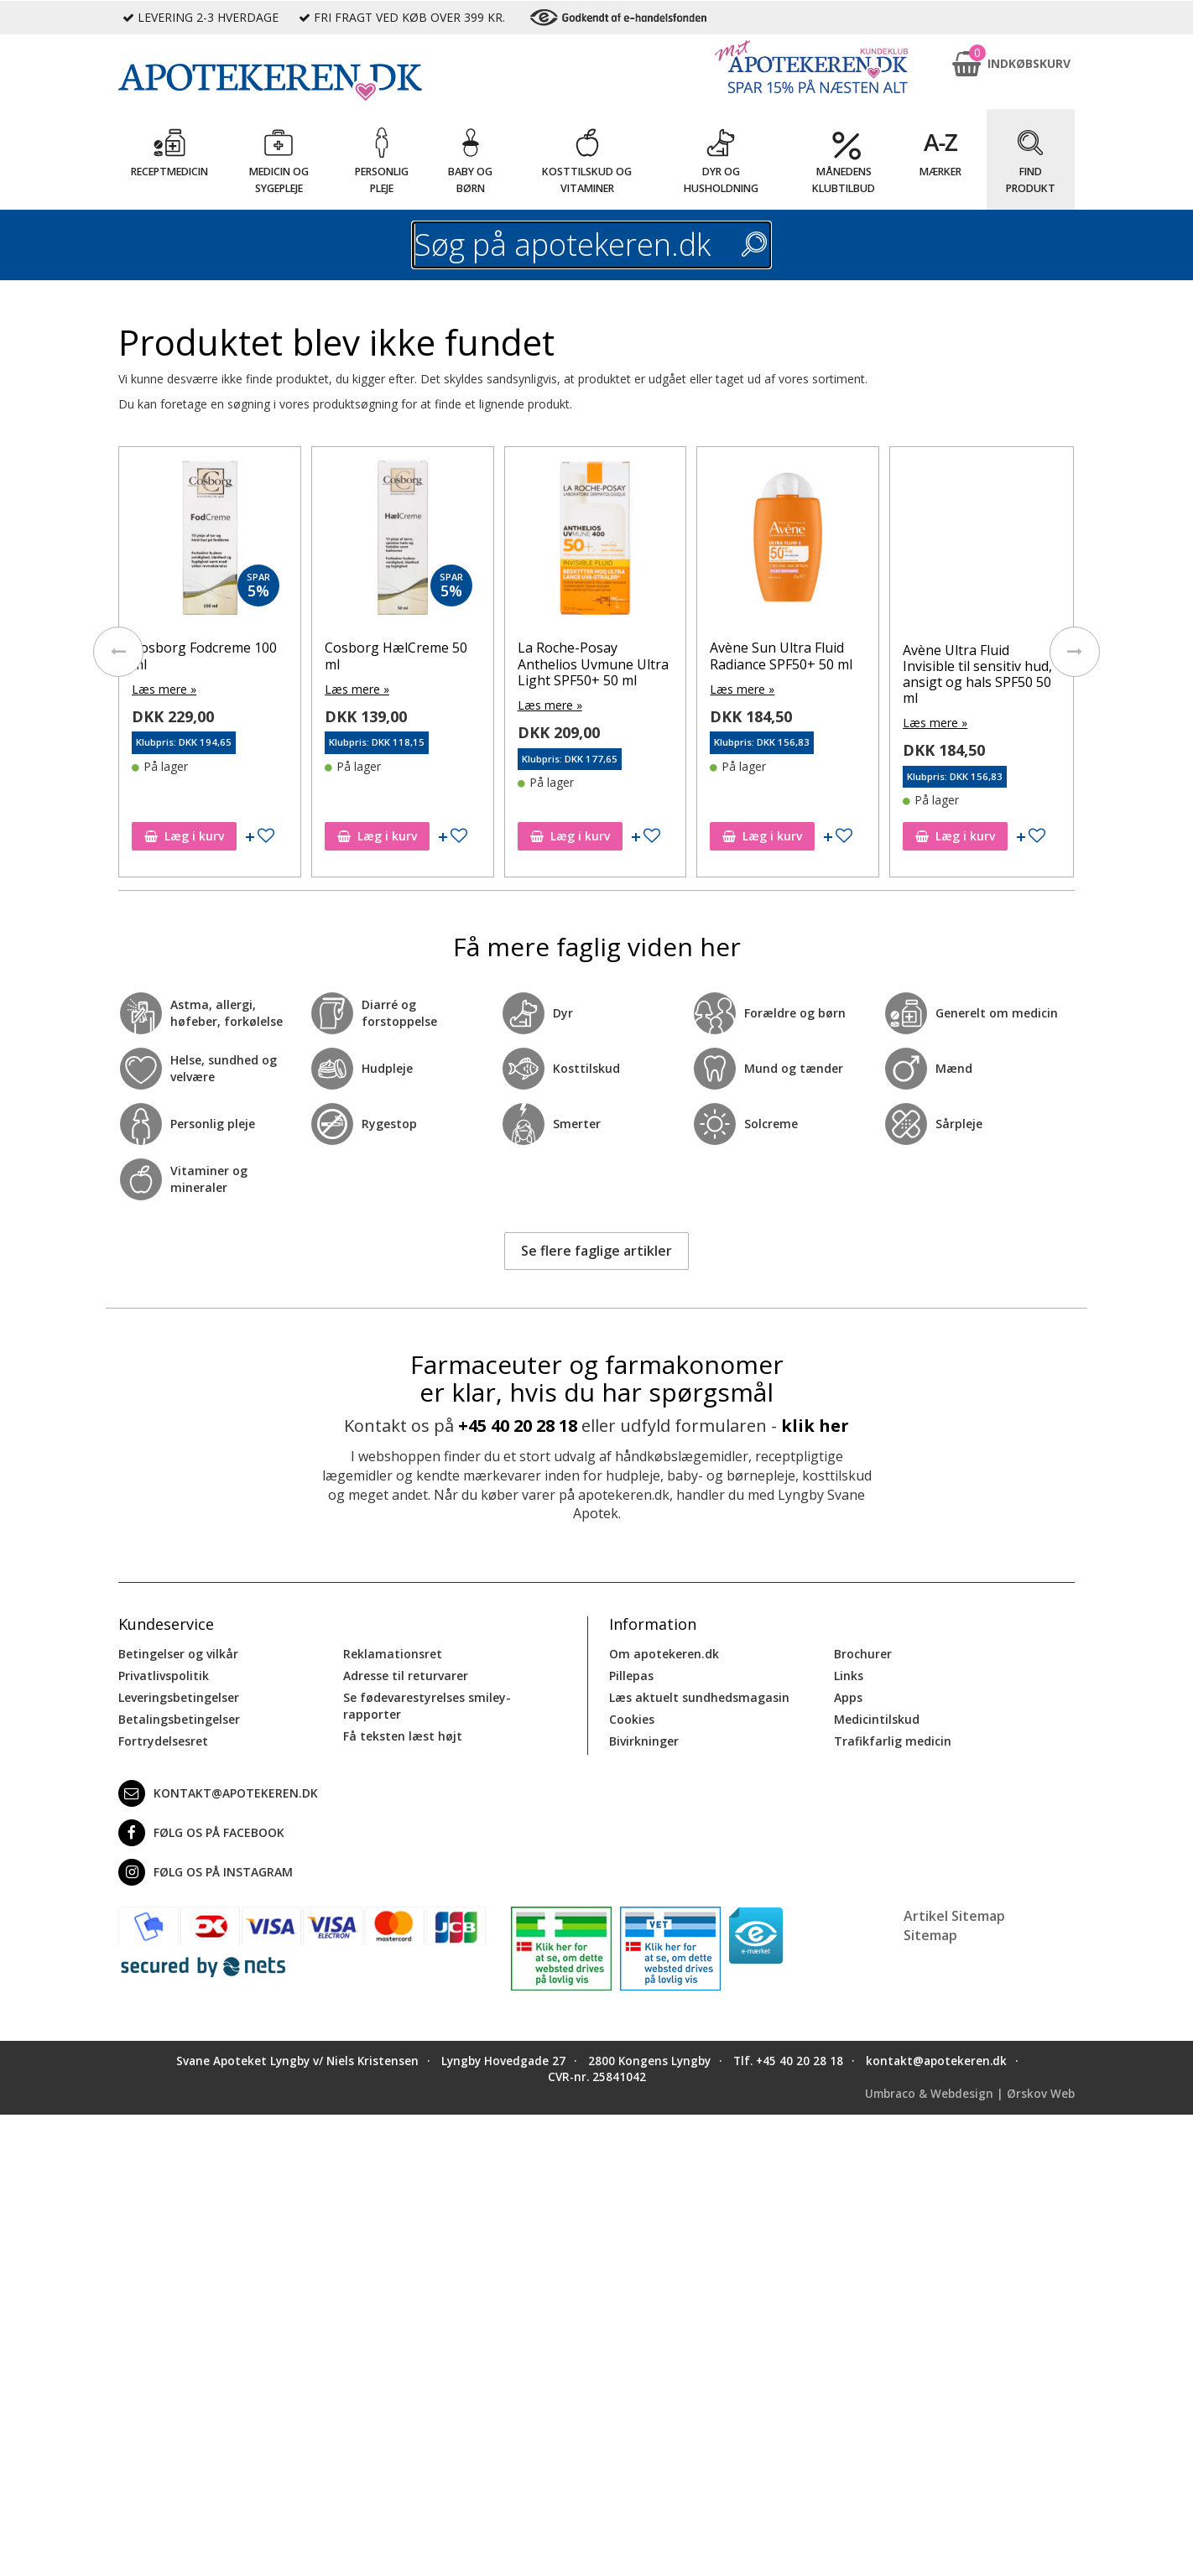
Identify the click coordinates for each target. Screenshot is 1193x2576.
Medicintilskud (876, 1719)
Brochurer (863, 1654)
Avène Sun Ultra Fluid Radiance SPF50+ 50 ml (781, 655)
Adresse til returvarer (405, 1676)
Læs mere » (164, 689)
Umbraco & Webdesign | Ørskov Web (970, 2093)
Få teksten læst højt (402, 1736)
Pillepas (631, 1676)
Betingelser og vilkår (178, 1654)
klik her (815, 1425)
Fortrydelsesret (163, 1741)
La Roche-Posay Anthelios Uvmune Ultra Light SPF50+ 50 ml (593, 663)
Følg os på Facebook (201, 1832)
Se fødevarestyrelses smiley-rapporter (427, 1705)
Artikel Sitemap (954, 1916)
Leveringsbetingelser (178, 1697)
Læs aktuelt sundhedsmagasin (699, 1697)
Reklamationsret (392, 1654)
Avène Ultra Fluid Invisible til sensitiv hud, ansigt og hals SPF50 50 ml (977, 674)
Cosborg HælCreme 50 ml (396, 655)
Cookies (631, 1719)
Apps (848, 1697)
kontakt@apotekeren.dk (218, 1793)
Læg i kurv (184, 836)
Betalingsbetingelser (179, 1719)
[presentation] (118, 652)
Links (848, 1676)
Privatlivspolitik (163, 1676)
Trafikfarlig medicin (892, 1741)
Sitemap (930, 1935)
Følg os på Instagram (205, 1872)
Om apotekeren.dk (664, 1654)
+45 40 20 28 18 (517, 1425)
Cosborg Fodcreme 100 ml (204, 655)
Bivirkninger (644, 1741)
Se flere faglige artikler (596, 1250)
